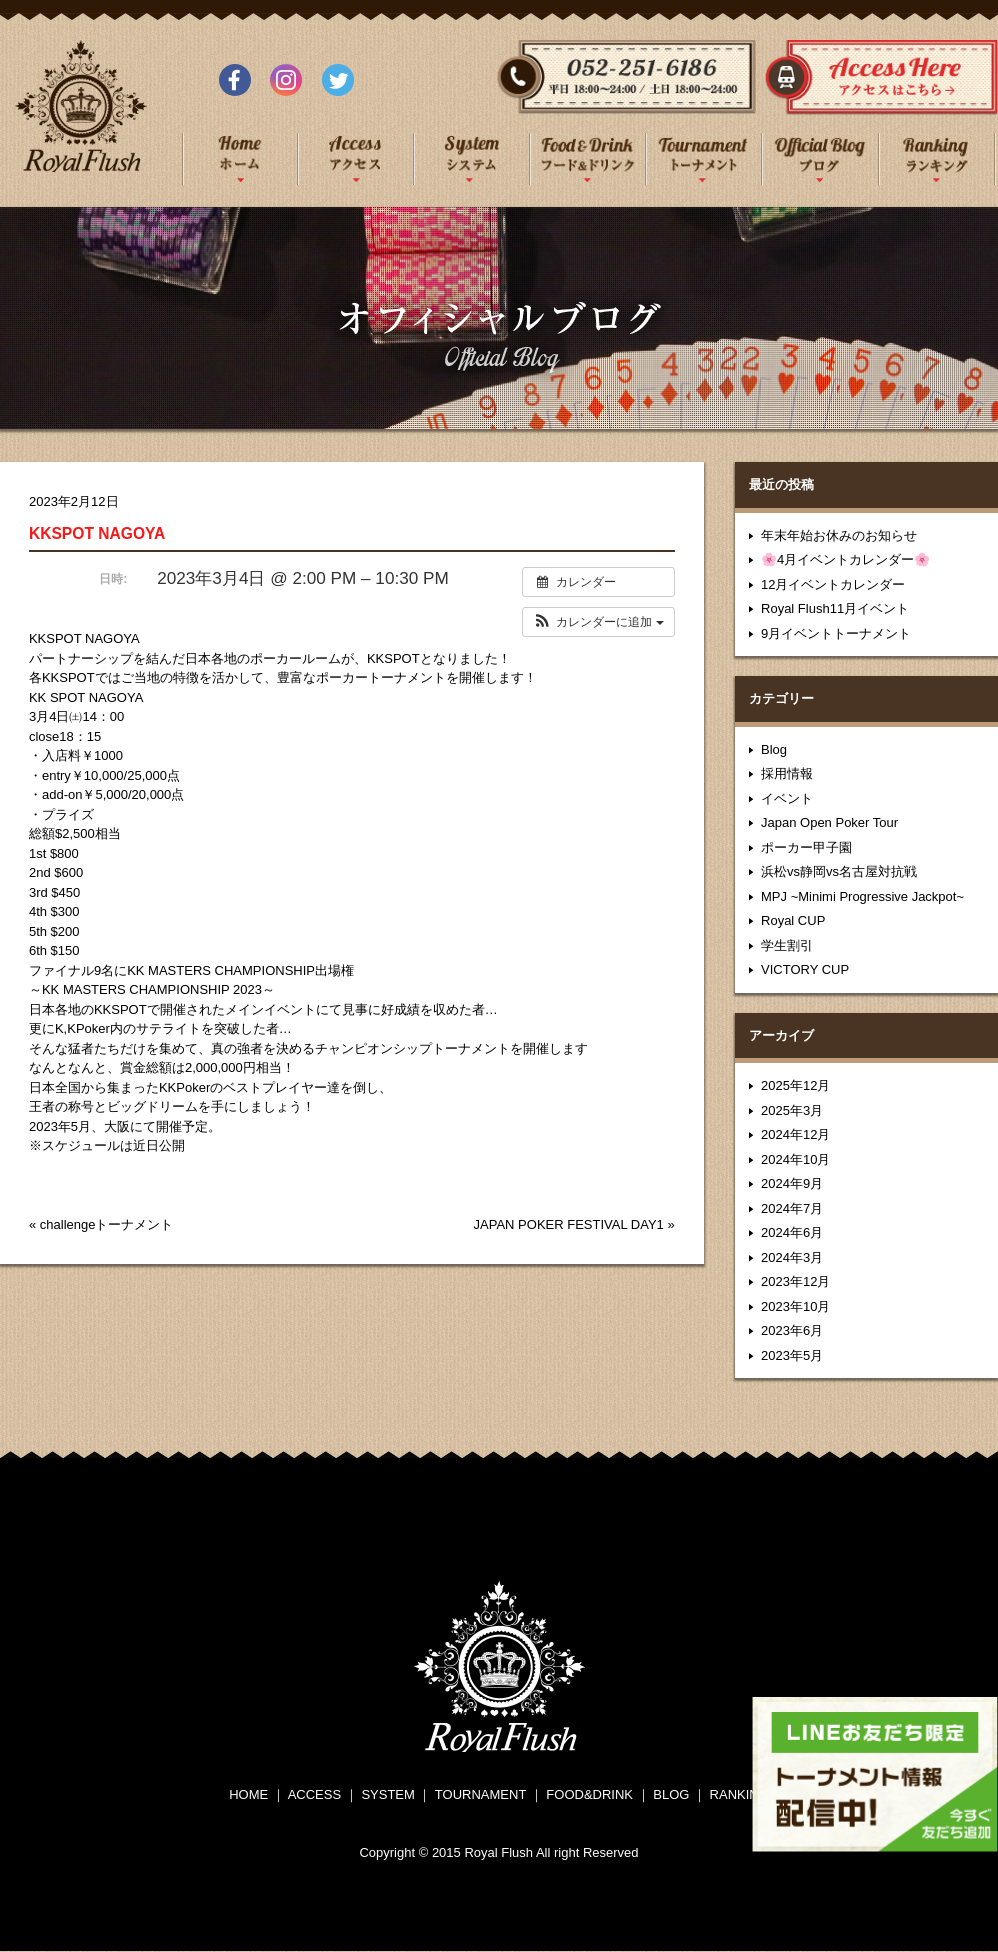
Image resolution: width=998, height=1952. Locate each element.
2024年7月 (792, 1208)
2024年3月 (792, 1257)
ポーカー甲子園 (806, 847)
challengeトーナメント (107, 1224)
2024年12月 (795, 1134)
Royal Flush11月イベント (835, 608)
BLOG (671, 1794)
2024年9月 (792, 1183)
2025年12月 (795, 1085)
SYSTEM (387, 1794)
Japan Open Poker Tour (829, 822)
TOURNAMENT (480, 1794)
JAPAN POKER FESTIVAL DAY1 (569, 1224)
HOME (248, 1794)
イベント (787, 798)
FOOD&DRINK (589, 1794)
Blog (774, 749)
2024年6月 (792, 1232)
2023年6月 (792, 1330)
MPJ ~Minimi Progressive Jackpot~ (862, 896)
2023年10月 (795, 1306)
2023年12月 (795, 1281)
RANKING (739, 1794)
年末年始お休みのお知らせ (839, 535)
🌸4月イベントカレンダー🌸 (845, 559)
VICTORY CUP (805, 969)
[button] (598, 622)
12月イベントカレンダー (833, 584)
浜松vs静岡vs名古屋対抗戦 (839, 871)
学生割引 (787, 945)
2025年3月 (792, 1110)
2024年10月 (795, 1159)
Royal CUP (793, 920)
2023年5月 (792, 1355)
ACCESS (314, 1794)
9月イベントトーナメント (836, 633)
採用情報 (787, 773)
